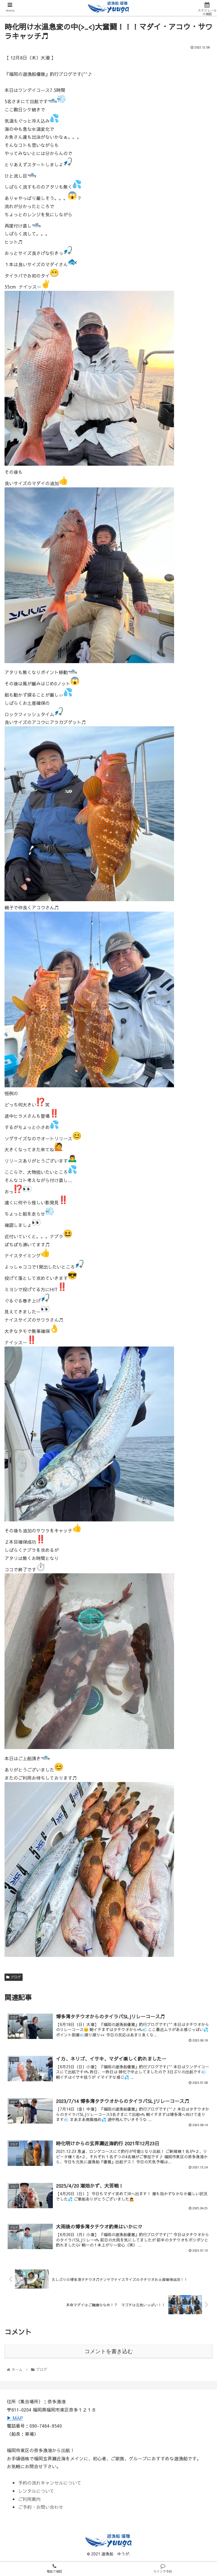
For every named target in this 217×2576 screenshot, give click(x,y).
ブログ (13, 1977)
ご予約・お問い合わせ (40, 2507)
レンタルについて (36, 2491)
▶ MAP (15, 2418)
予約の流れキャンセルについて (49, 2483)
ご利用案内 (29, 2499)
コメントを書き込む (108, 2351)
